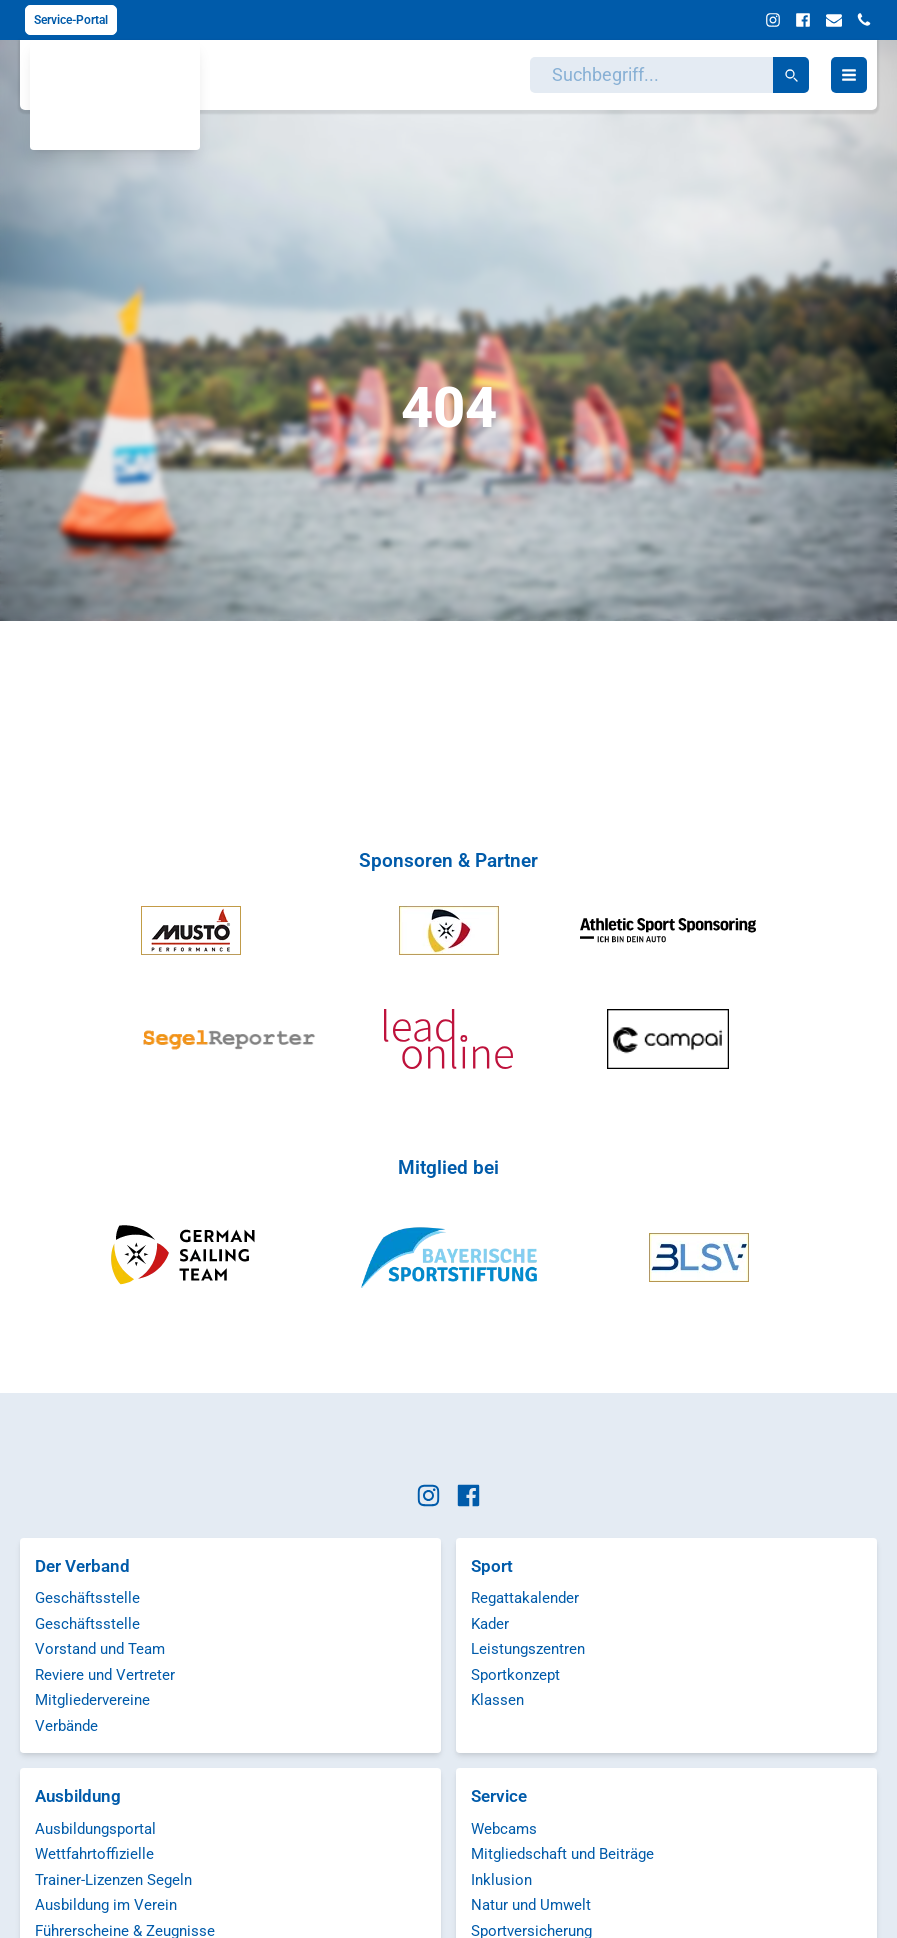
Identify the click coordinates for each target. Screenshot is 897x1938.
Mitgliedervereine (92, 1700)
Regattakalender (525, 1598)
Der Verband (82, 1566)
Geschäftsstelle (87, 1598)
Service (499, 1796)
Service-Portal (71, 20)
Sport (492, 1566)
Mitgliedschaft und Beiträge (562, 1854)
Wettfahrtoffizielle (94, 1854)
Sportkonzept (515, 1675)
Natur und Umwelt (531, 1905)
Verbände (66, 1726)
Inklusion (501, 1880)
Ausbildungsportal (95, 1829)
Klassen (497, 1700)
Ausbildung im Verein (106, 1905)
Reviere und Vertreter (105, 1675)
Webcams (504, 1829)
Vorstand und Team (100, 1649)
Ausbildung (78, 1796)
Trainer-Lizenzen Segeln (113, 1880)
